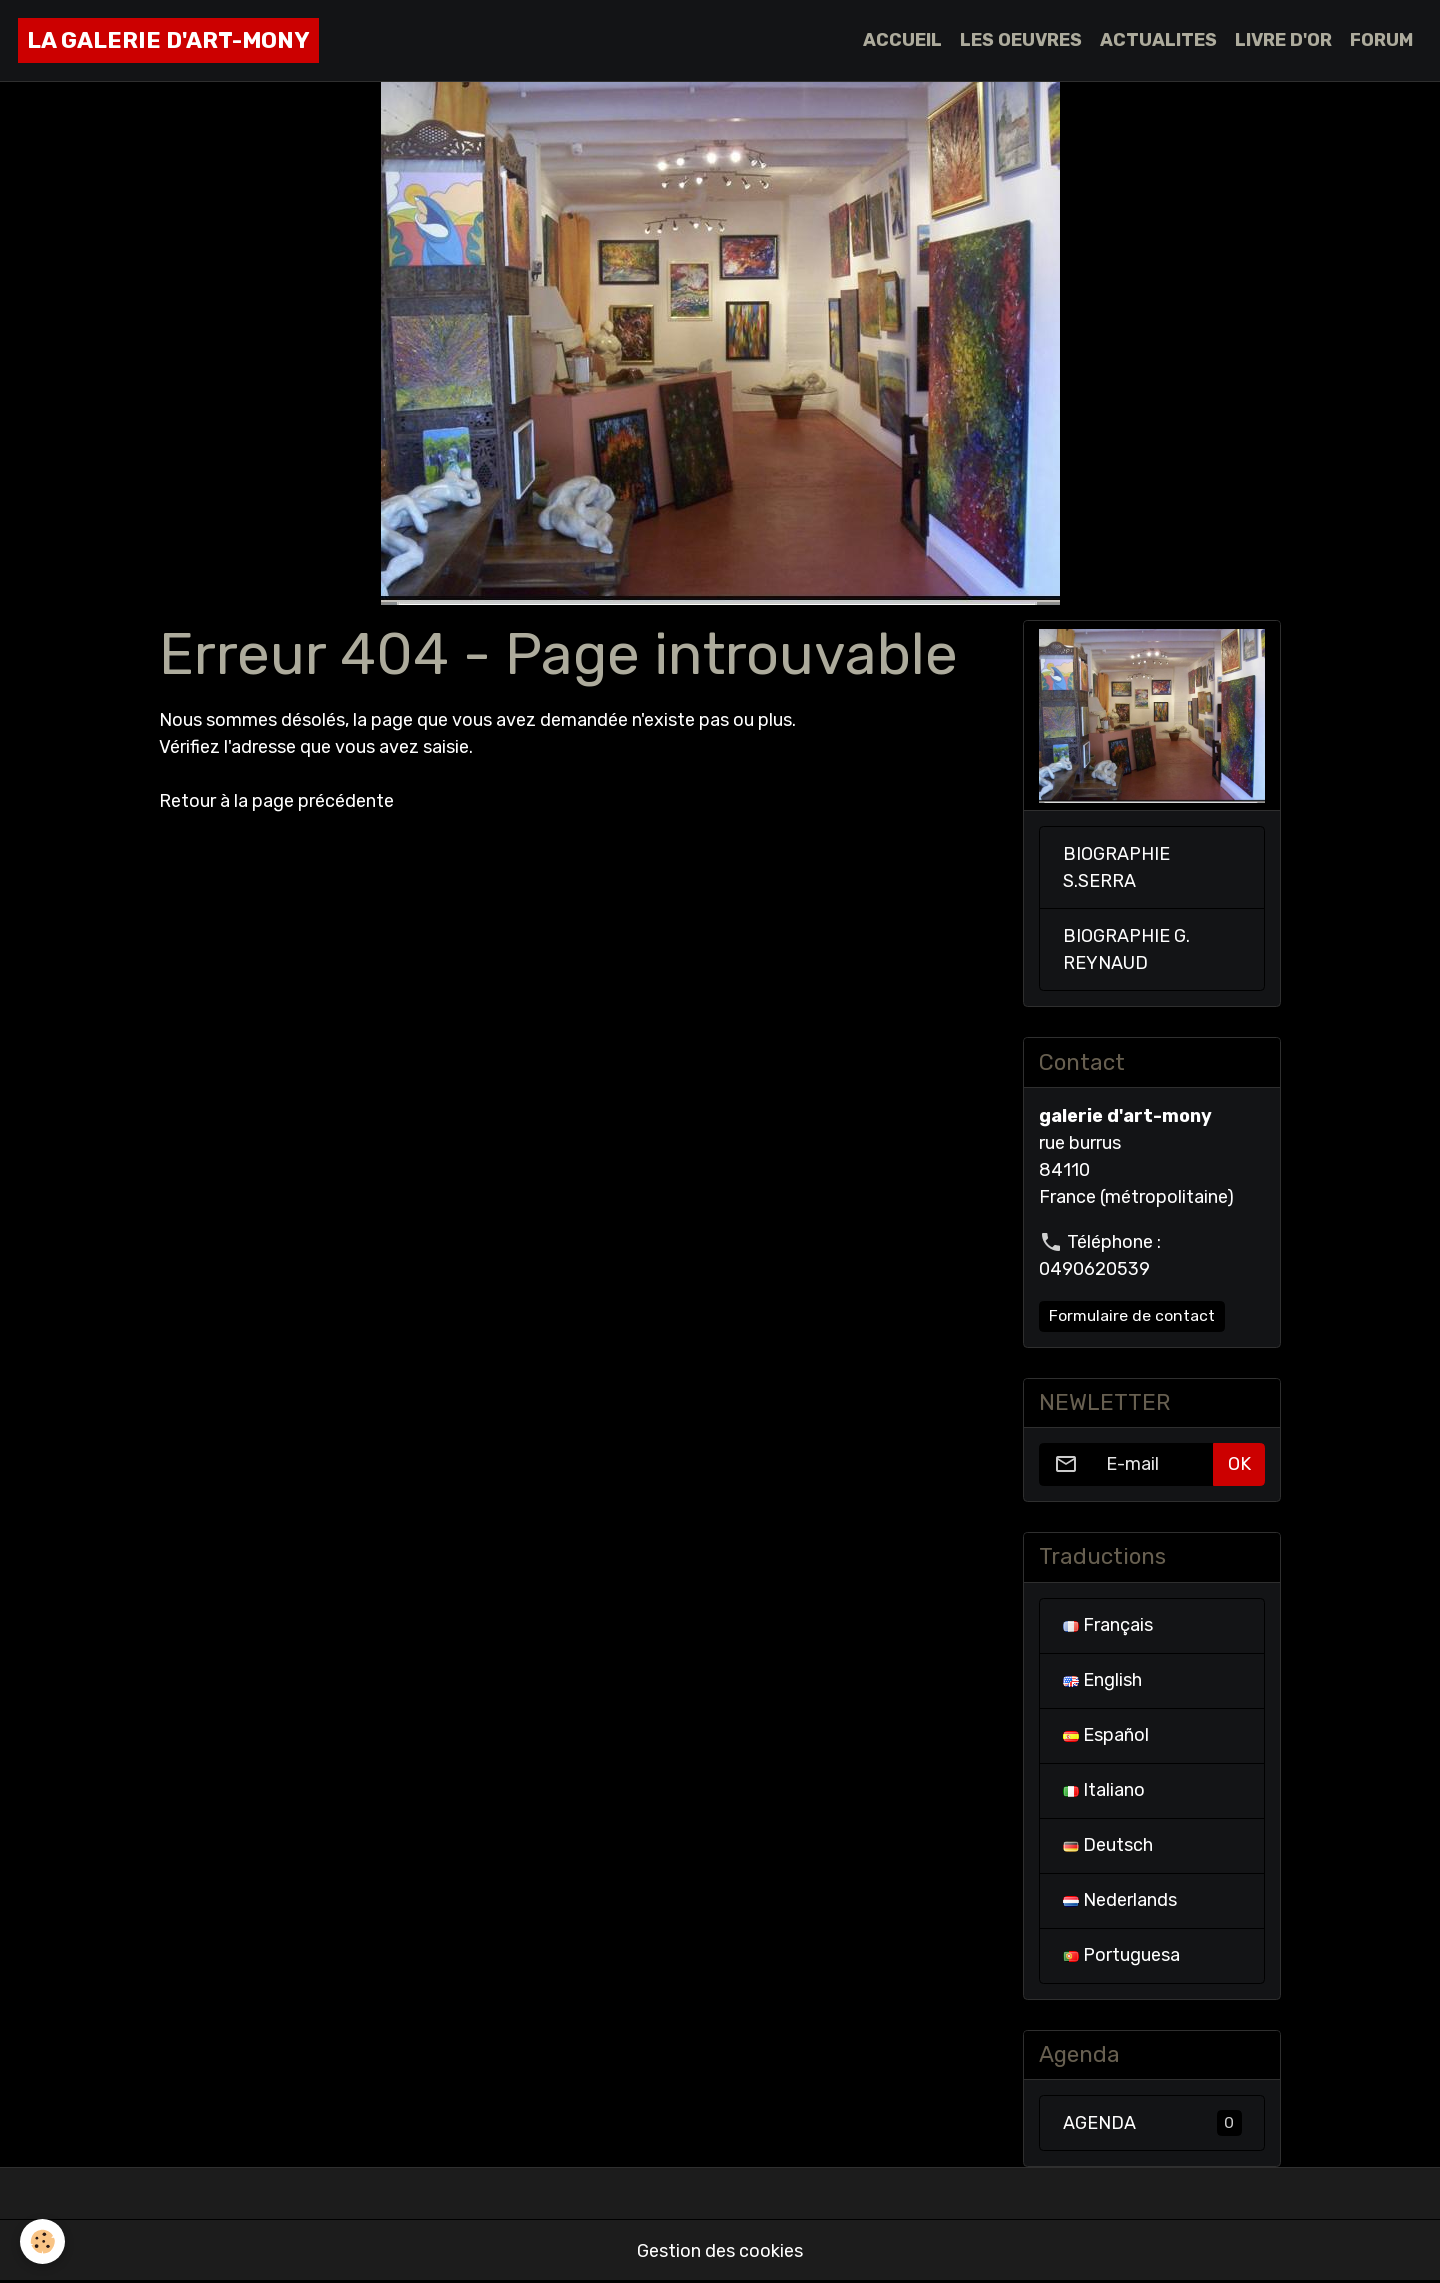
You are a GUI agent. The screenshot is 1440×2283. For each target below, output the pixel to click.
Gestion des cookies (720, 2251)
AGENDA (1152, 2123)
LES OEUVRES (1021, 40)
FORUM (1381, 40)
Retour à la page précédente (276, 801)
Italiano (1104, 1790)
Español (1106, 1735)
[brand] (168, 40)
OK (1239, 1464)
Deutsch (1108, 1845)
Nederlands (1120, 1900)
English (1102, 1680)
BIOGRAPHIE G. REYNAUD (1126, 949)
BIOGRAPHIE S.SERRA (1116, 867)
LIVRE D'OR (1283, 40)
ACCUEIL (902, 40)
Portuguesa (1121, 1955)
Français (1108, 1625)
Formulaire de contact (1132, 1315)
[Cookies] (42, 2241)
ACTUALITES (1158, 40)
